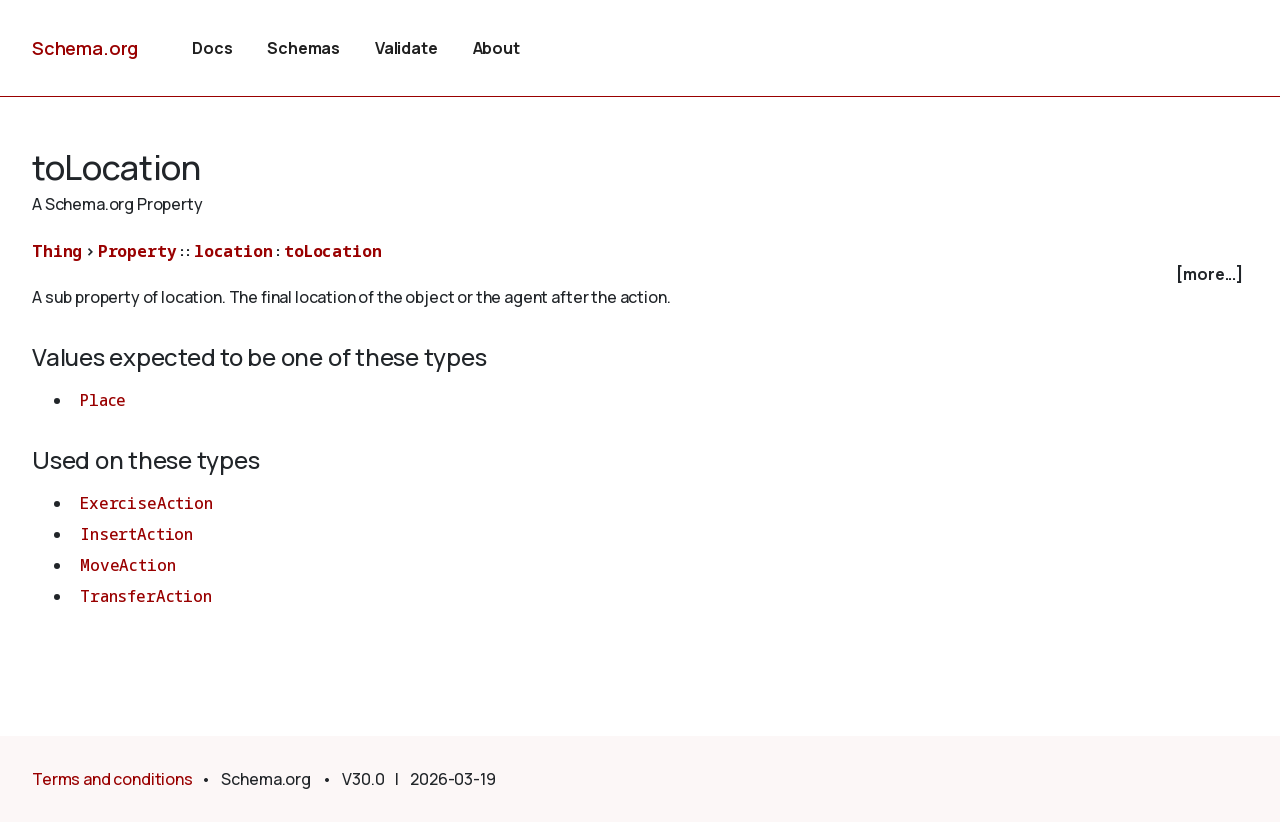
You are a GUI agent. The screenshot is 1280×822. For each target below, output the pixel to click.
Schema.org (85, 48)
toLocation (332, 251)
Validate (406, 48)
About (496, 48)
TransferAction (146, 596)
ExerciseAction (146, 503)
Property (137, 251)
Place (103, 400)
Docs (212, 48)
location (233, 251)
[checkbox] (640, 274)
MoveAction (127, 565)
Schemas (303, 48)
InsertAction (136, 534)
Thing (57, 251)
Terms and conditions (112, 779)
